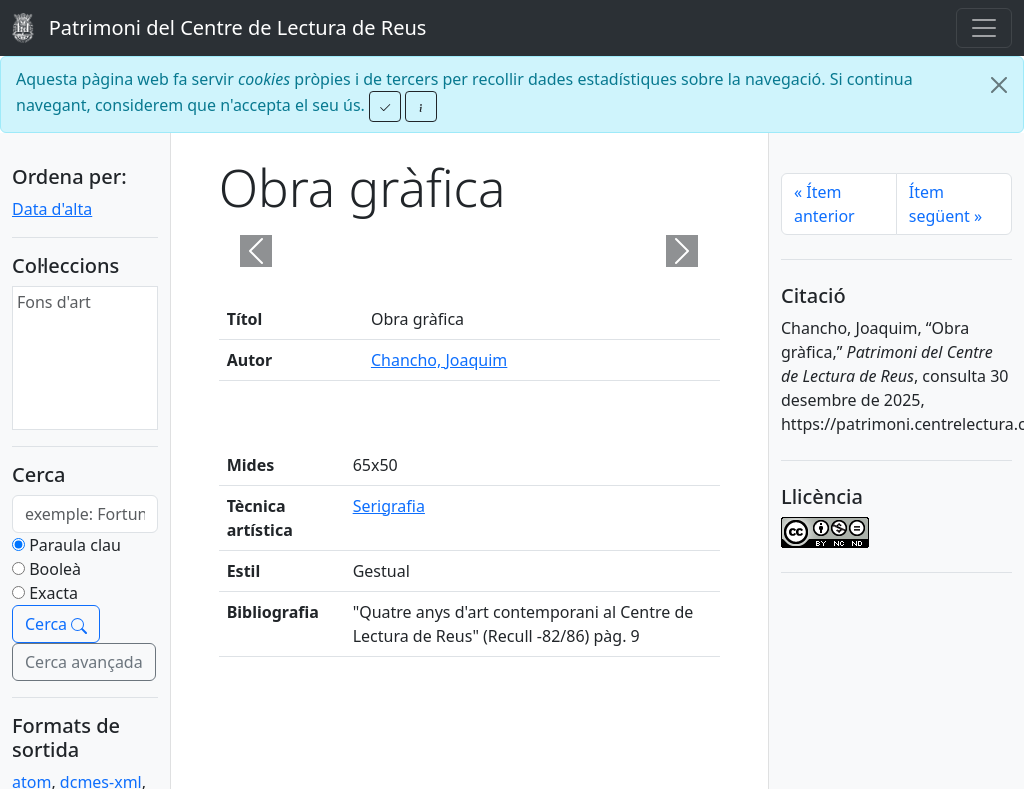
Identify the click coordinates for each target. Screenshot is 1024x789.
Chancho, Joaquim (439, 360)
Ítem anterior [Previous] (824, 204)
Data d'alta (52, 209)
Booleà (55, 569)
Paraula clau (75, 545)
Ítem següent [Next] (945, 204)
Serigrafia (389, 506)
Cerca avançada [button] (84, 662)
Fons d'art (54, 302)
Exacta (53, 593)
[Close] (999, 85)
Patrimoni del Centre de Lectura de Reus (219, 28)
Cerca (56, 624)
